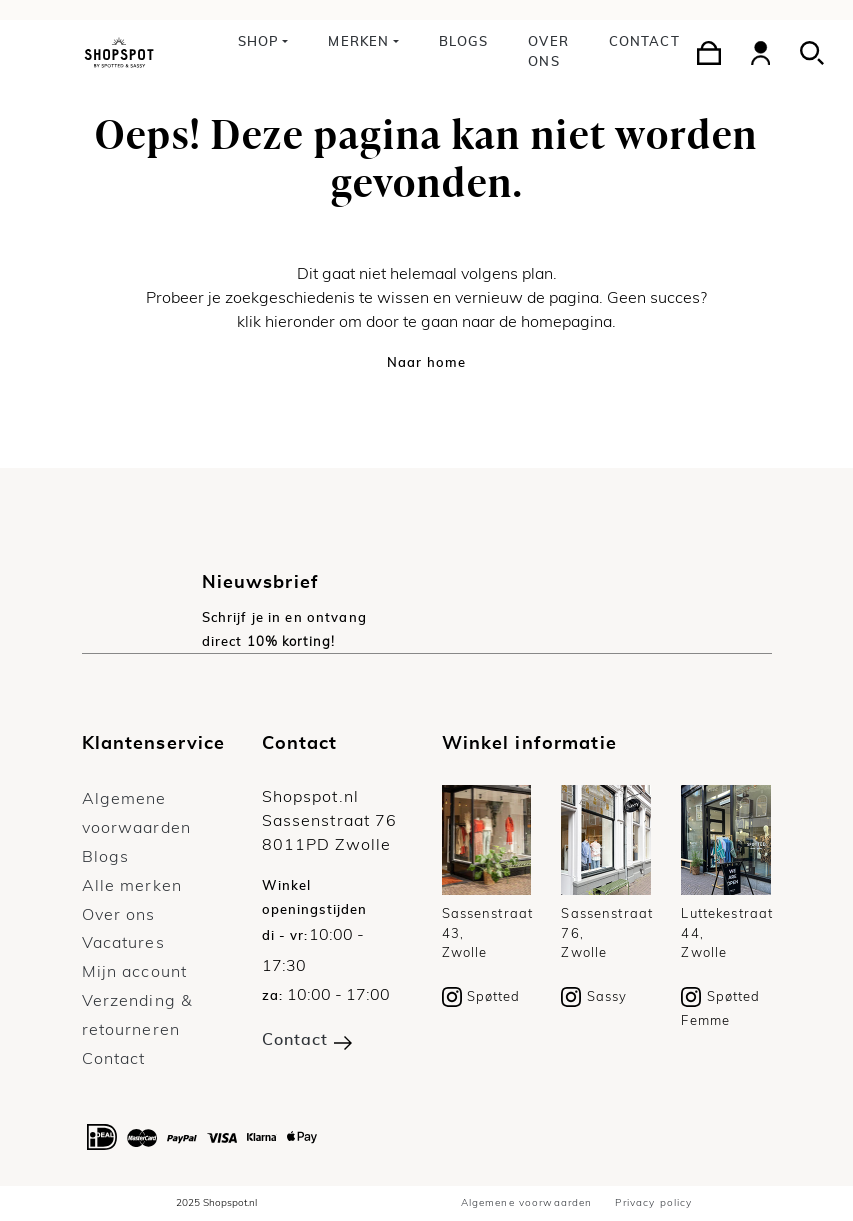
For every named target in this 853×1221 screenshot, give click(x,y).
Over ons (548, 52)
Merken (358, 42)
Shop (259, 42)
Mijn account (135, 972)
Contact (644, 42)
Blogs (464, 42)
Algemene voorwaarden (527, 1203)
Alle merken (132, 886)
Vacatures (123, 943)
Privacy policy (653, 1203)
